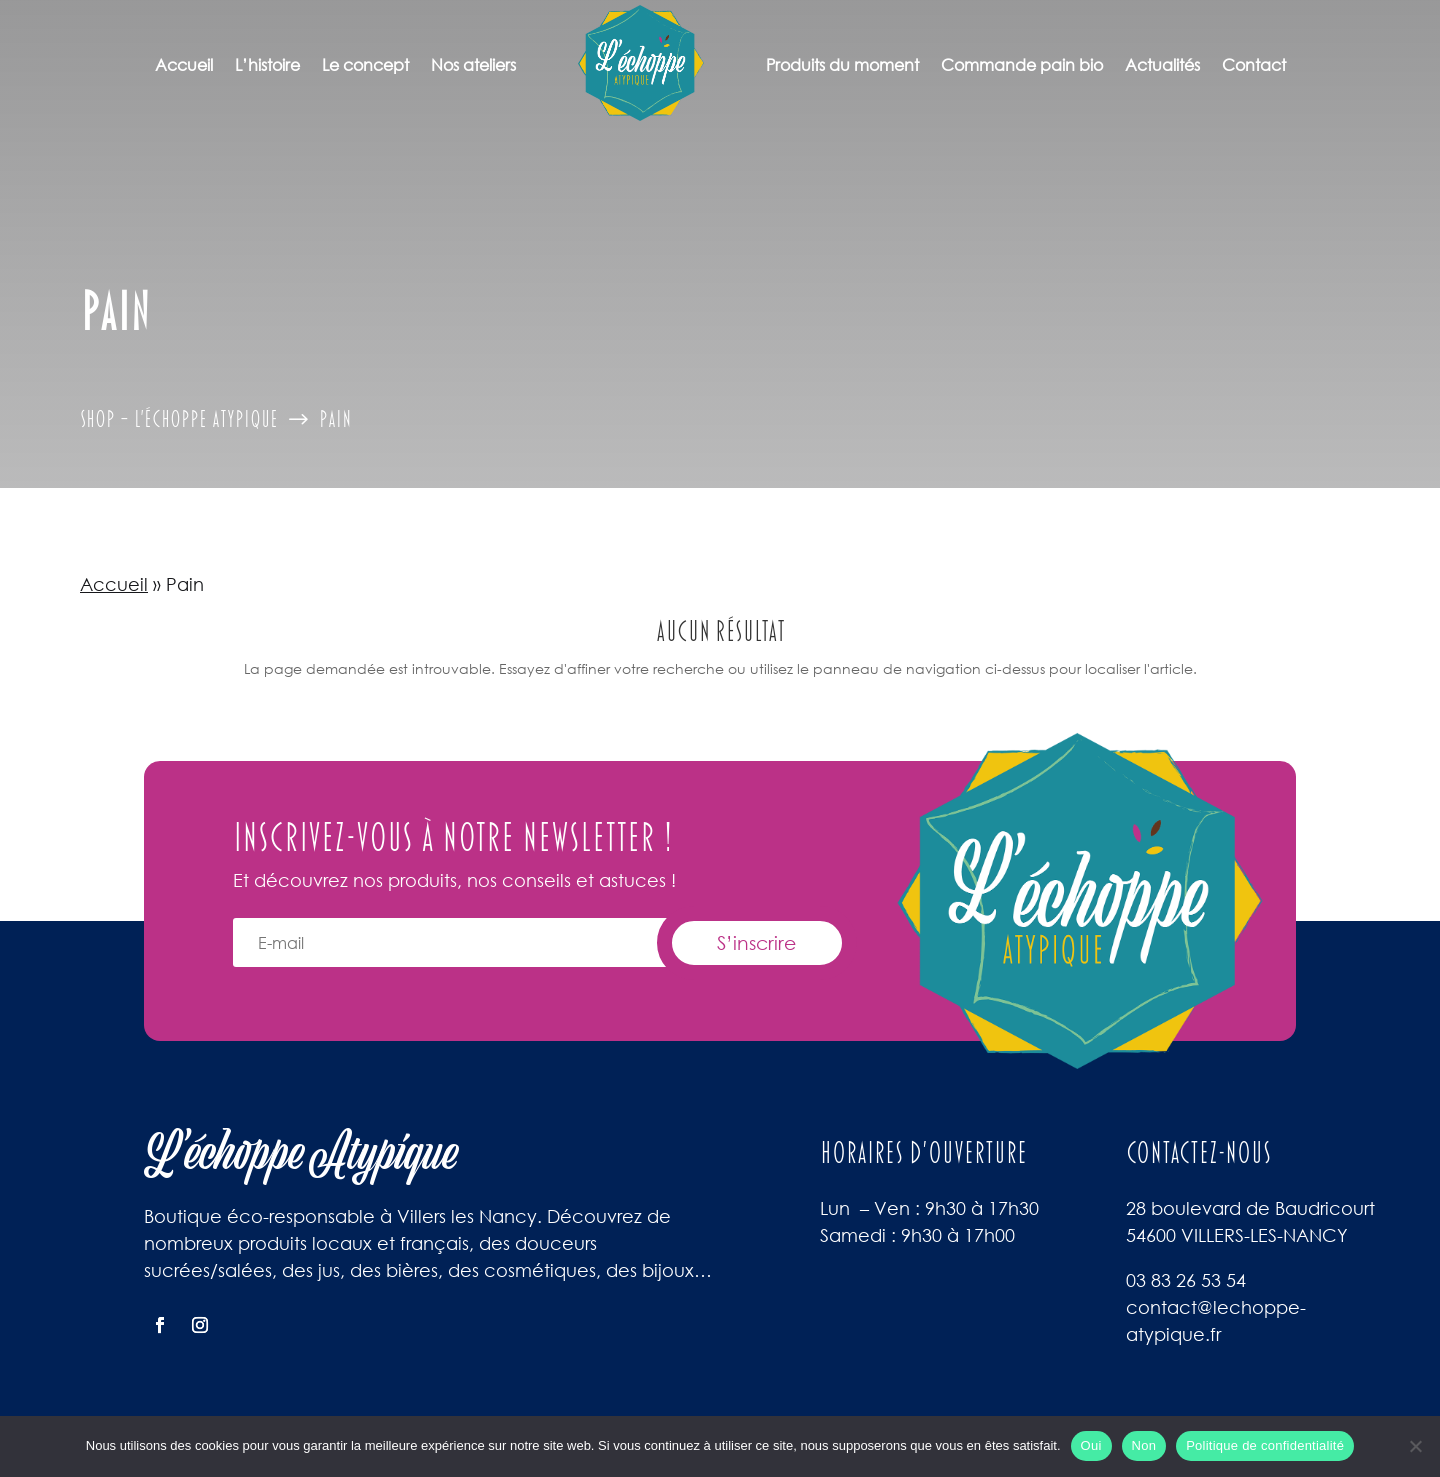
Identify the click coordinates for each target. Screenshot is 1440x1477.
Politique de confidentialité (1265, 1445)
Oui (1091, 1445)
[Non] (1415, 1446)
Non (1144, 1445)
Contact (1254, 64)
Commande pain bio (1022, 64)
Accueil (184, 64)
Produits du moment (842, 64)
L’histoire (267, 64)
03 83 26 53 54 (1186, 1280)
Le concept (365, 64)
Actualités (1162, 64)
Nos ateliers (473, 64)
